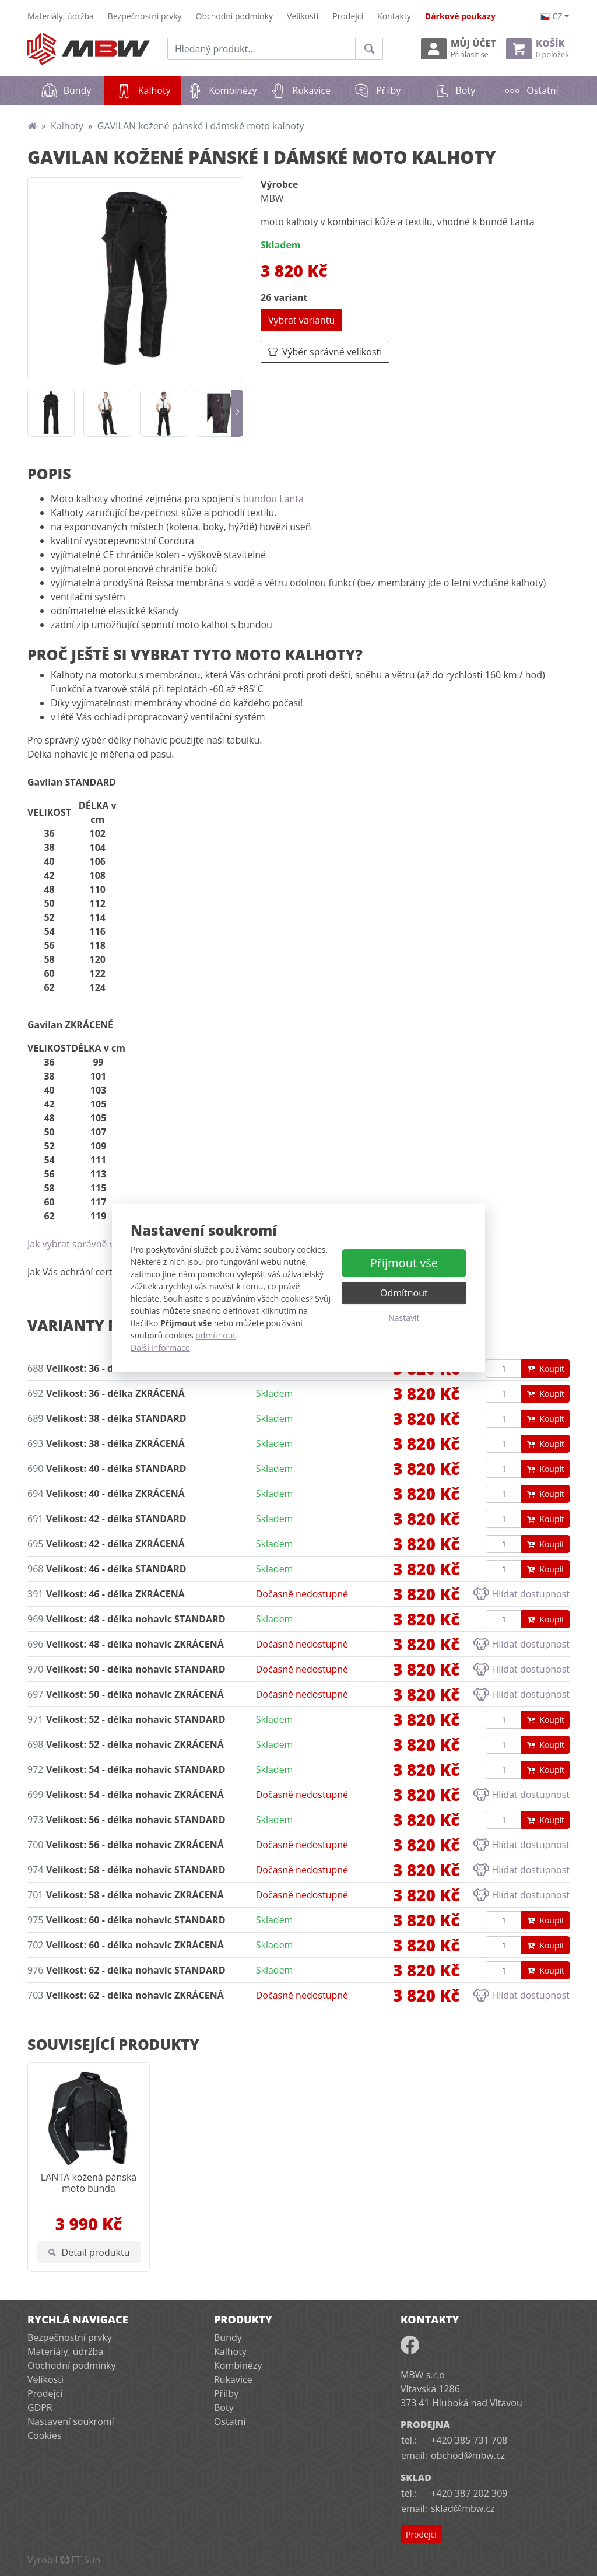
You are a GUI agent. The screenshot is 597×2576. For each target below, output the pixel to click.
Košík (537, 48)
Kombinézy (221, 90)
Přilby (377, 90)
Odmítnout (404, 1293)
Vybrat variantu (301, 320)
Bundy (66, 90)
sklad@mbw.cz (462, 2508)
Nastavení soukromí (70, 2421)
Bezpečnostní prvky (145, 16)
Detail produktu (89, 2252)
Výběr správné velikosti (325, 351)
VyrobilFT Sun (63, 2559)
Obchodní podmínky (234, 16)
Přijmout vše (404, 1263)
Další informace (160, 1347)
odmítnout (215, 1335)
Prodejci (347, 16)
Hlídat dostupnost (521, 1593)
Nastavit (403, 1317)
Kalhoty (148, 86)
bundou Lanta (273, 498)
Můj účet (458, 48)
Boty (454, 90)
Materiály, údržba (60, 16)
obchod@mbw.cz (468, 2455)
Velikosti (302, 16)
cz (551, 16)
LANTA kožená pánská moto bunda (88, 2183)
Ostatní (531, 90)
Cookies (44, 2435)
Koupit (545, 1368)
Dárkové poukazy (460, 16)
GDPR (39, 2407)
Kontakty (394, 16)
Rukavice (300, 90)
